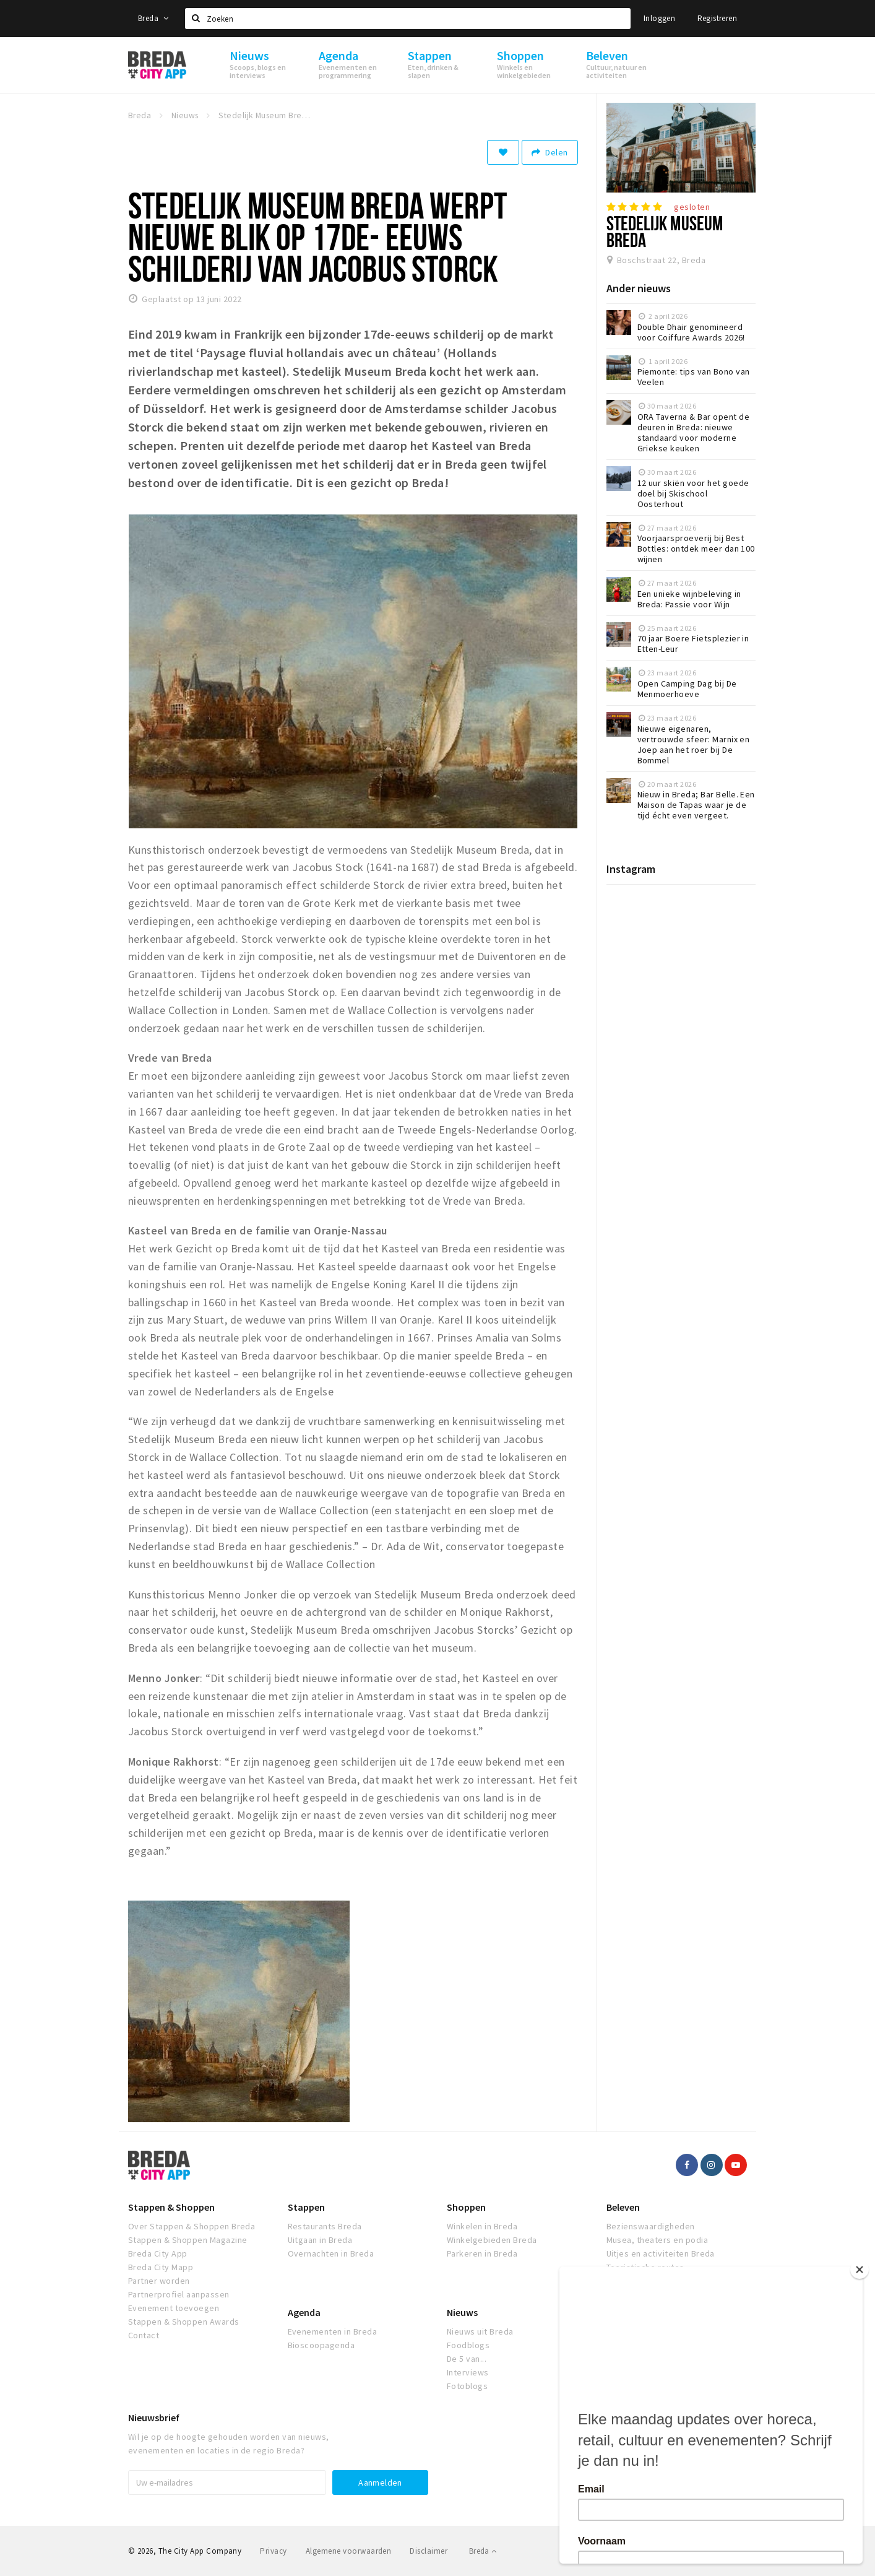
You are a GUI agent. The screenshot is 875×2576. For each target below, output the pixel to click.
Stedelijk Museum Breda (664, 231)
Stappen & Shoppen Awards (183, 2321)
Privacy (273, 2551)
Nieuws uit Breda (480, 2331)
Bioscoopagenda (321, 2345)
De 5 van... (466, 2358)
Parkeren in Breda (482, 2253)
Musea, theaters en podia (657, 2239)
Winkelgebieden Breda (492, 2239)
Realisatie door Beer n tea (700, 2551)
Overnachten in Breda (331, 2253)
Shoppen (466, 2207)
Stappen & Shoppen (171, 2207)
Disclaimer (428, 2551)
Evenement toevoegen (173, 2308)
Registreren (717, 18)
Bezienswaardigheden (650, 2226)
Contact (143, 2335)
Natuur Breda (632, 2280)
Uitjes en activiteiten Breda (660, 2253)
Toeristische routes (645, 2267)
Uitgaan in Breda (320, 2239)
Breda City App (158, 2253)
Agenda (304, 2312)
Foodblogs (468, 2345)
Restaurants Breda (325, 2226)
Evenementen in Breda (332, 2331)
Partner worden (159, 2280)
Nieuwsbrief (153, 2417)
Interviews (468, 2372)
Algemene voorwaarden (349, 2551)
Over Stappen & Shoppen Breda (191, 2226)
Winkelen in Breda (482, 2226)
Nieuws (462, 2312)
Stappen (306, 2207)
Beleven (623, 2207)
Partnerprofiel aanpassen (179, 2294)
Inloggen (659, 18)
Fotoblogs (467, 2386)
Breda (153, 18)
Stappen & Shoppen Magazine (187, 2239)
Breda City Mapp (160, 2267)
